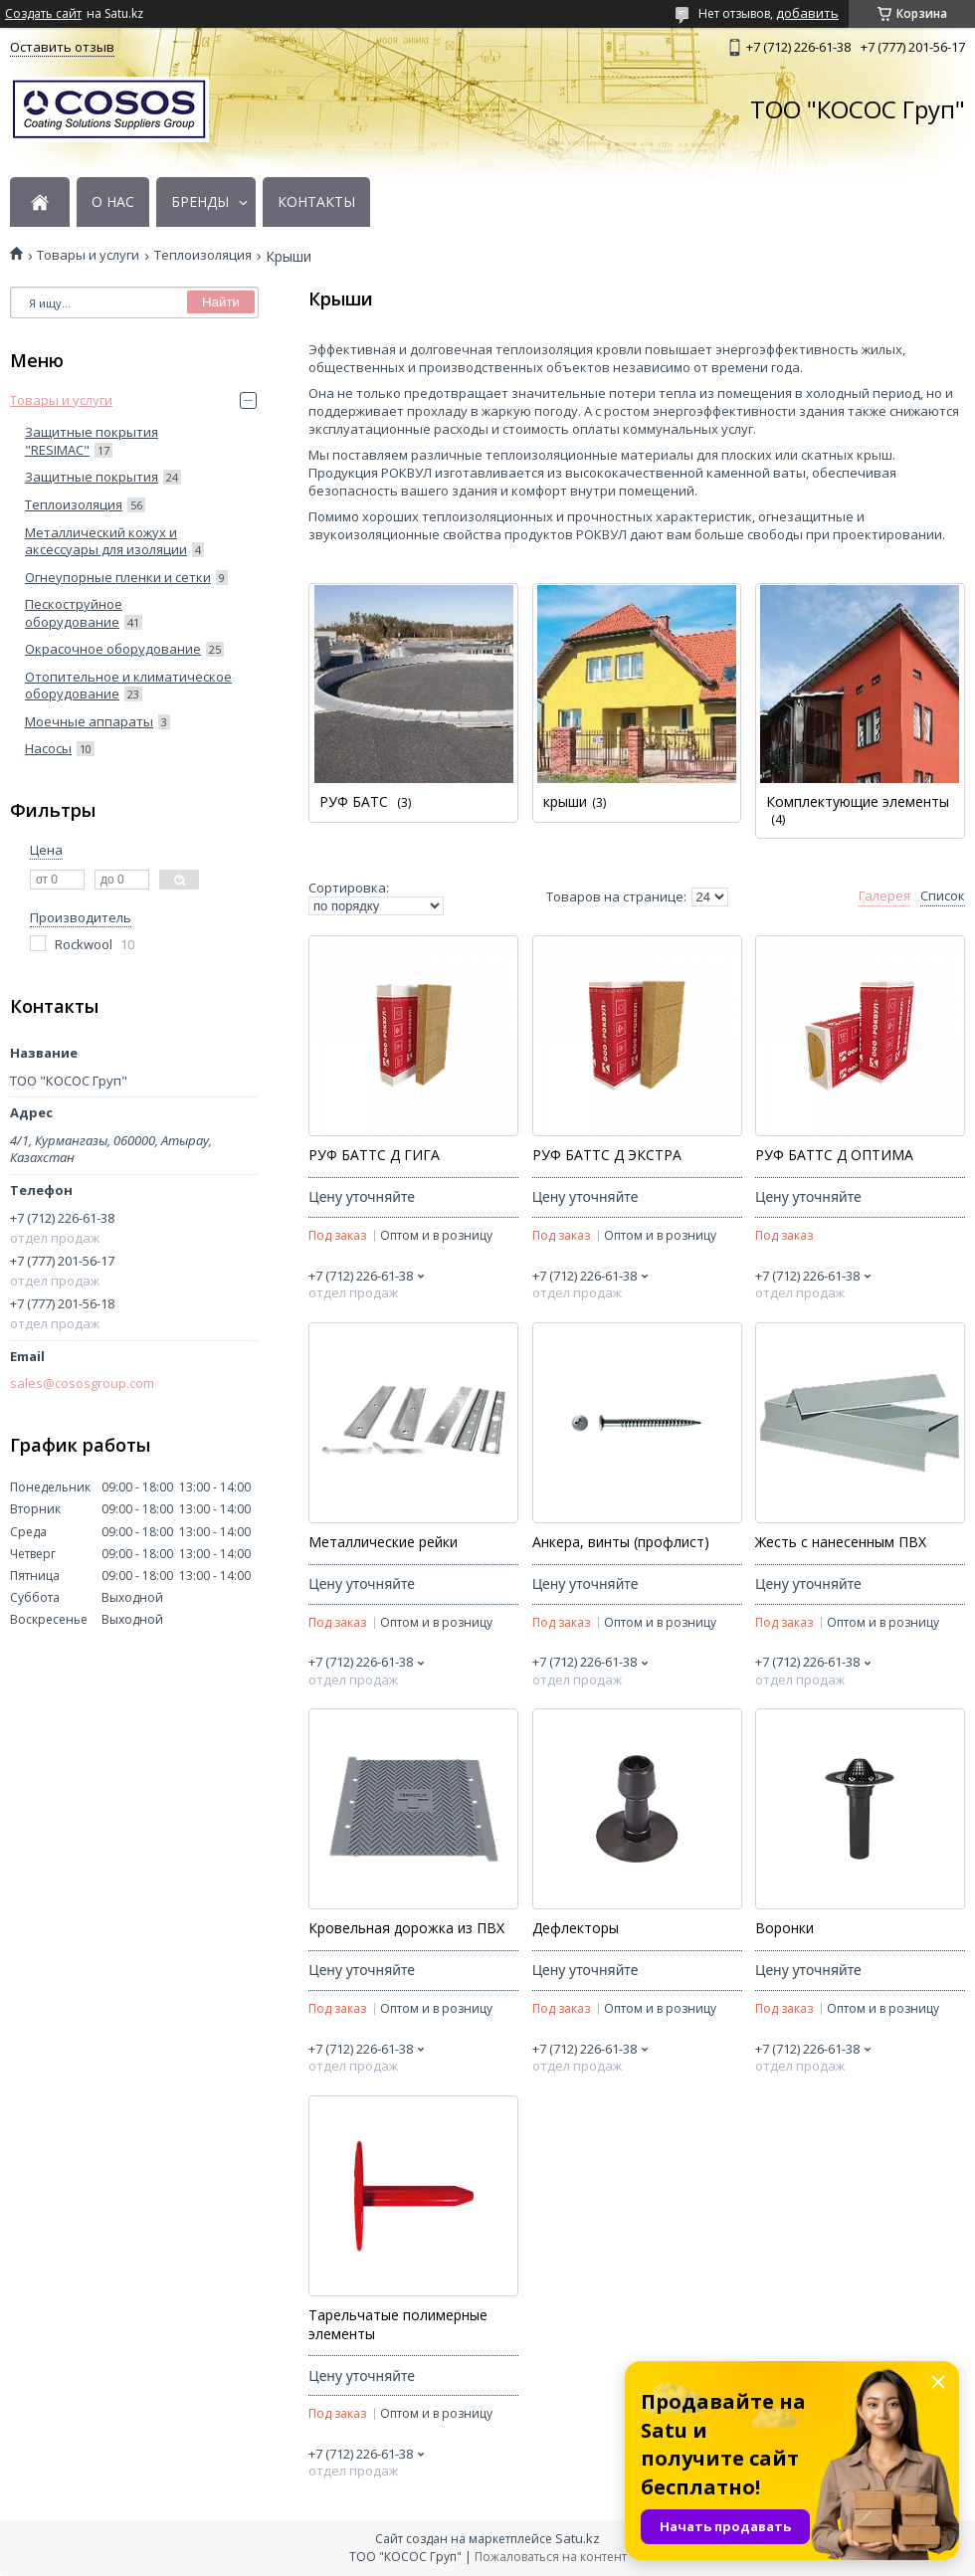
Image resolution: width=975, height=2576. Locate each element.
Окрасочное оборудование (113, 649)
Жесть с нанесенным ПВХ (840, 1542)
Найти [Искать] (221, 302)
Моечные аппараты (89, 721)
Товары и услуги (88, 255)
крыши (565, 801)
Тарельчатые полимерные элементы (398, 2324)
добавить (807, 13)
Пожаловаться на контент (551, 2556)
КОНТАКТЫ (316, 202)
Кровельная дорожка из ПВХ (406, 1928)
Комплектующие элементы (857, 801)
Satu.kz (577, 2538)
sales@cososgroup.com (82, 1383)
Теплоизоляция (203, 255)
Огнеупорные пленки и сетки (118, 577)
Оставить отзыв (62, 47)
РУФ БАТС (355, 801)
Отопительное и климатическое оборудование (128, 685)
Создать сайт (43, 14)
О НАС (113, 202)
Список (942, 896)
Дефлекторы (575, 1928)
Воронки (784, 1928)
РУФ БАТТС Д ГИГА (374, 1155)
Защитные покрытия (91, 477)
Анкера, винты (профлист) (620, 1542)
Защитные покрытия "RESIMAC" (91, 441)
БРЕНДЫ (200, 202)
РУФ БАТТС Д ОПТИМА (834, 1155)
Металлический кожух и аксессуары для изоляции (106, 541)
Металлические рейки (383, 1542)
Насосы (48, 748)
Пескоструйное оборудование (73, 613)
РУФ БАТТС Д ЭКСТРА (607, 1155)
